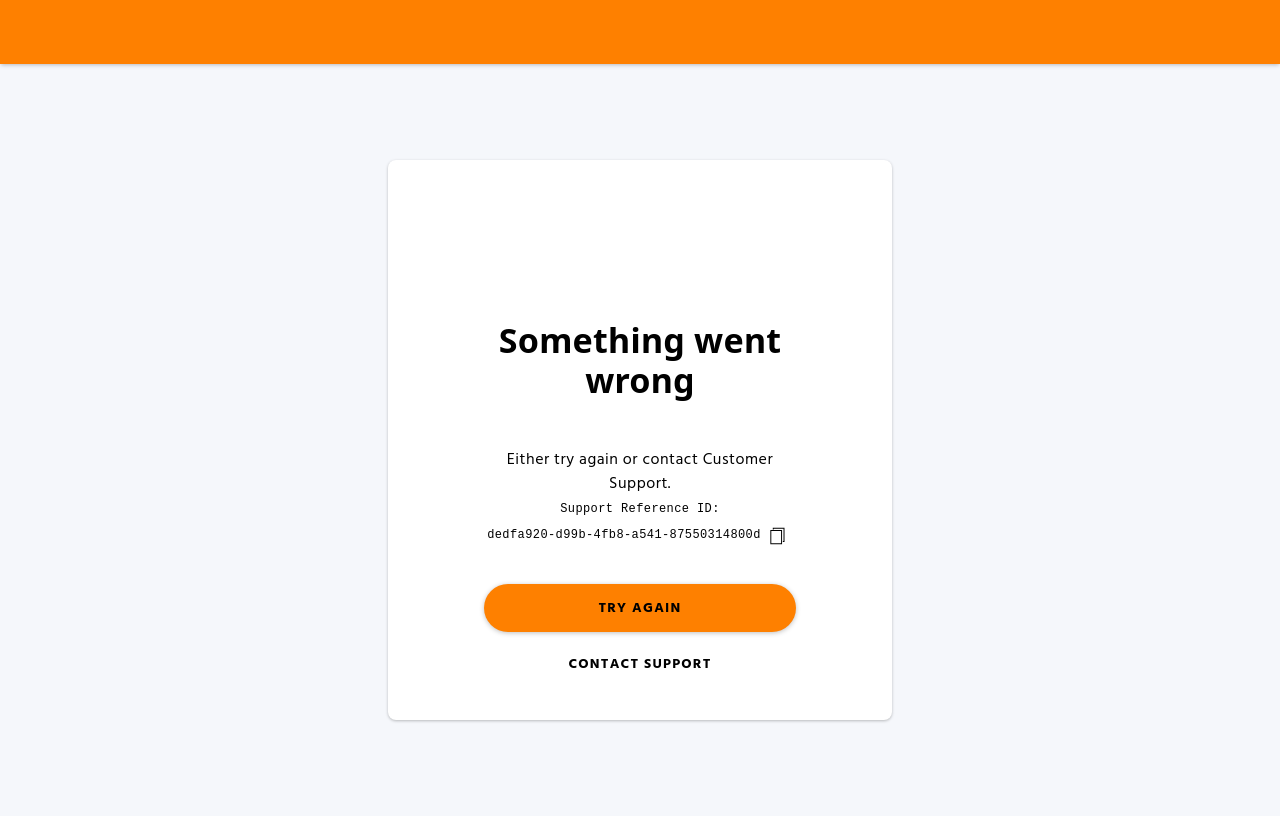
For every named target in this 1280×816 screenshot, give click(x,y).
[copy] (777, 536)
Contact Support (639, 664)
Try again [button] (639, 608)
